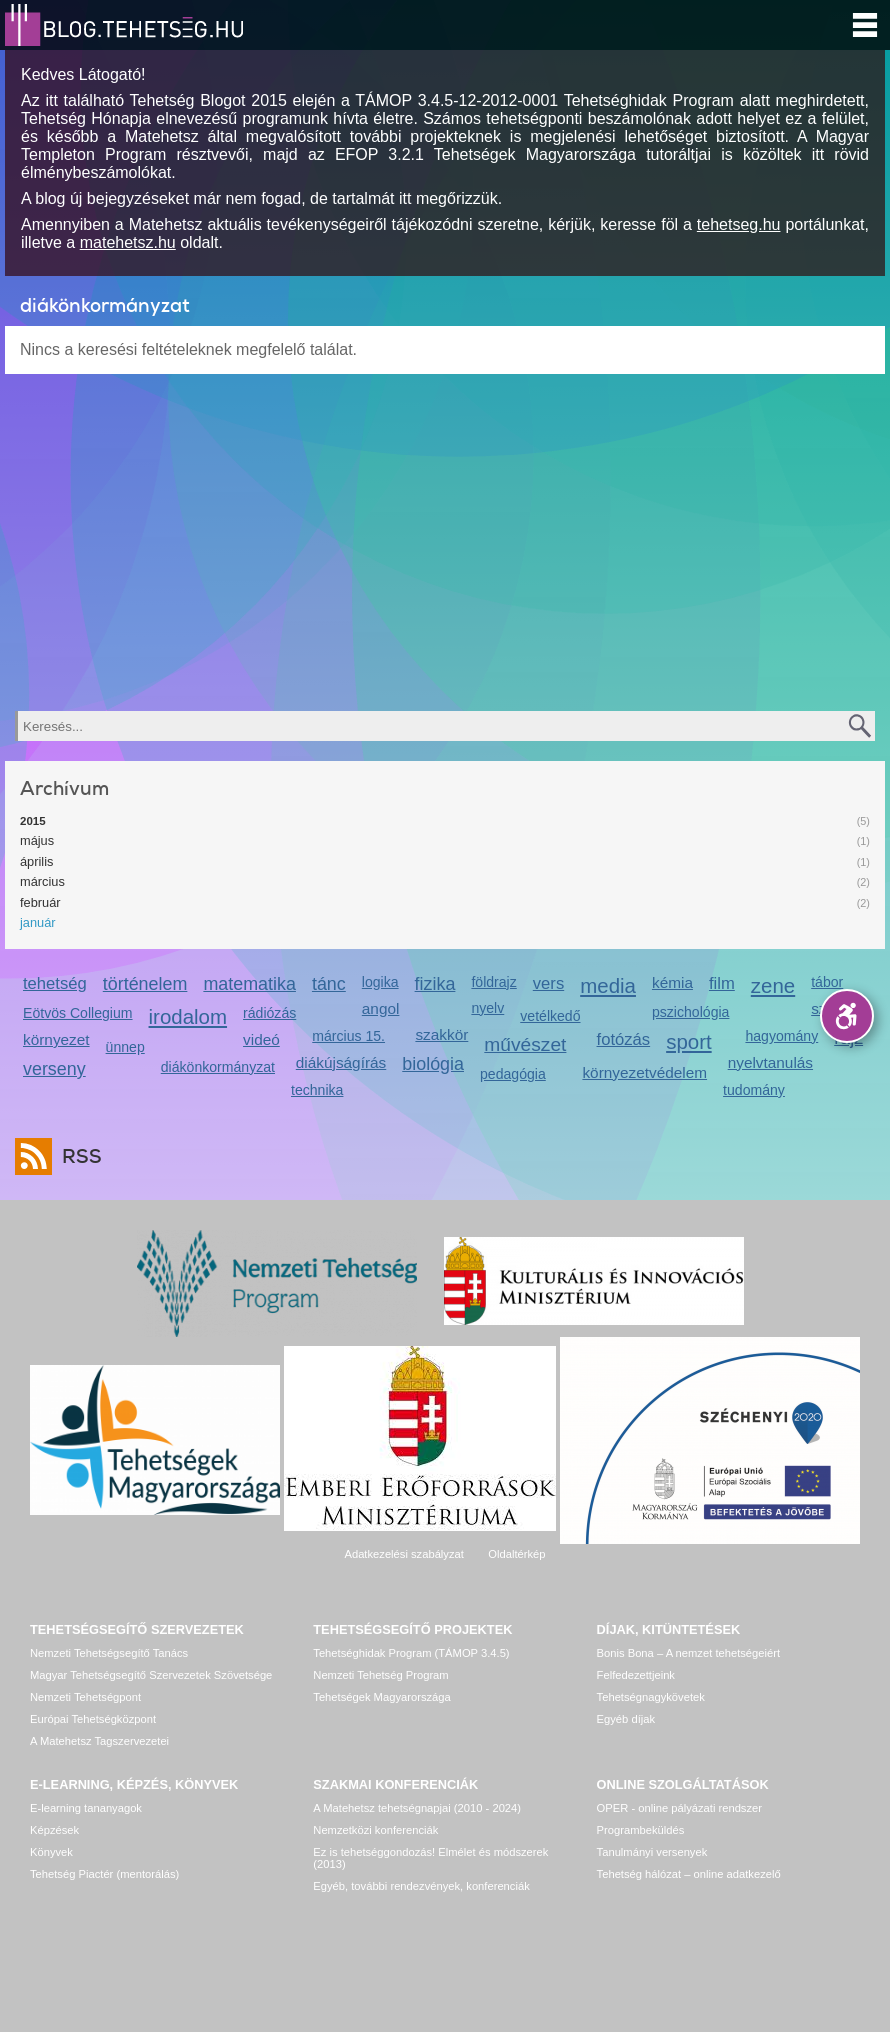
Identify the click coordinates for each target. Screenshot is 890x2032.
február (40, 902)
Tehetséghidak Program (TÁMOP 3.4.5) (411, 1653)
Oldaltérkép (516, 1554)
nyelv (487, 1008)
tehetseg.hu (739, 224)
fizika (435, 984)
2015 (33, 821)
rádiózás (269, 1013)
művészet (525, 1044)
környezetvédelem (644, 1072)
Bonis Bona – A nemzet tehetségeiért (688, 1653)
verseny (54, 1069)
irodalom (188, 1016)
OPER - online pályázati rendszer (679, 1808)
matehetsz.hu (128, 242)
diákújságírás (341, 1062)
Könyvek (51, 1852)
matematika (249, 984)
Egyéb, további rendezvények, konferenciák (421, 1886)
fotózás (624, 1039)
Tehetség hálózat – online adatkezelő (689, 1874)
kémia (672, 982)
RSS (77, 1156)
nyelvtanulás (770, 1062)
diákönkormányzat (218, 1067)
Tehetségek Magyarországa (381, 1697)
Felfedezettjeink (636, 1675)
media (608, 985)
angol (381, 1008)
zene (773, 985)
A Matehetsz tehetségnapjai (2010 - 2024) (417, 1808)
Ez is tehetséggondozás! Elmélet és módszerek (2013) (430, 1858)
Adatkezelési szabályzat (403, 1554)
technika (317, 1090)
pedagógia (513, 1074)
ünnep (125, 1047)
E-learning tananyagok (86, 1808)
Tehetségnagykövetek (651, 1697)
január (38, 922)
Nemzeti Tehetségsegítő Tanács (109, 1653)
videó (261, 1039)
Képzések (54, 1830)
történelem (145, 984)
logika (380, 982)
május (37, 840)
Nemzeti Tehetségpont (85, 1697)
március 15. (348, 1036)
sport (689, 1041)
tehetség (55, 983)
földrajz (493, 982)
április (36, 861)
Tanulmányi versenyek (652, 1852)
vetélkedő (550, 1016)
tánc (329, 984)
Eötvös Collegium (78, 1013)
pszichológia (690, 1012)
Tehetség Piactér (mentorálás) (104, 1874)
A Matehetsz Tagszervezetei (99, 1741)
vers (548, 983)
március (42, 881)
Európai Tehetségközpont (93, 1719)
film (722, 983)
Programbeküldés (641, 1830)
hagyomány (781, 1036)
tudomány (754, 1090)
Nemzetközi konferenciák (375, 1830)
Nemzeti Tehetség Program (380, 1675)
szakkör (441, 1034)
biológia (433, 1064)
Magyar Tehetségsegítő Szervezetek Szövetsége (151, 1675)
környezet (56, 1039)
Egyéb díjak (626, 1719)
